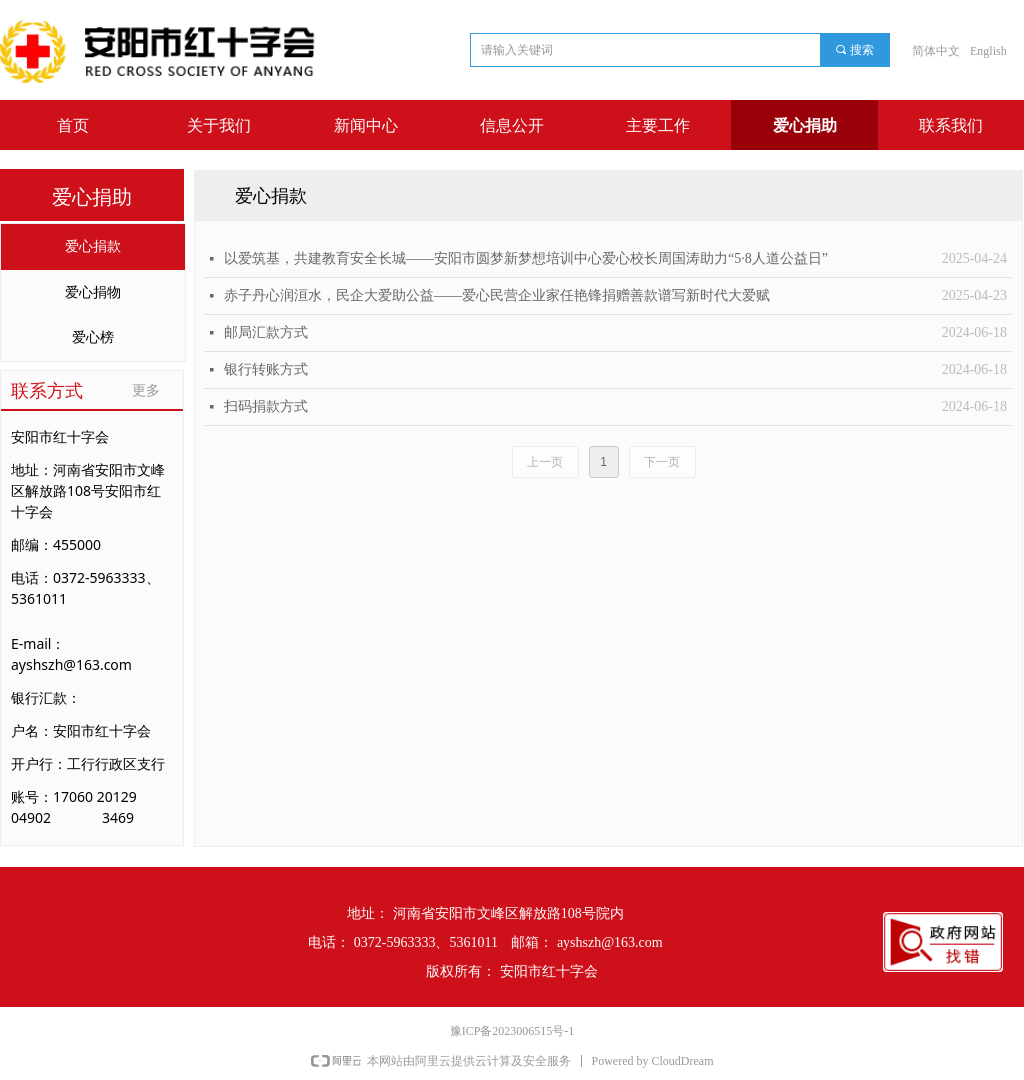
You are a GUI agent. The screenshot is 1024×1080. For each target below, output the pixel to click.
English (988, 51)
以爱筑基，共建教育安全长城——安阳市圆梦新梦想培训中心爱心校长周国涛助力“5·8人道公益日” (526, 258)
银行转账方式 (266, 369)
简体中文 (936, 51)
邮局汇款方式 (266, 332)
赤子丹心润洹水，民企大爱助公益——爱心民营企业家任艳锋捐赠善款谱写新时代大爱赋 (497, 295)
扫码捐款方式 (266, 406)
